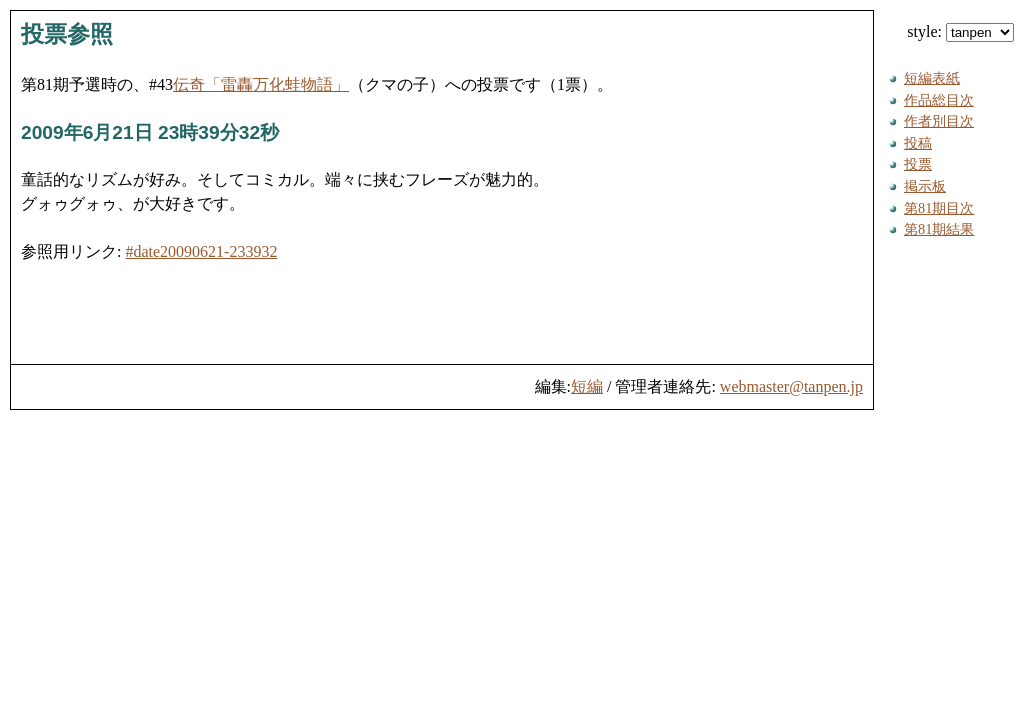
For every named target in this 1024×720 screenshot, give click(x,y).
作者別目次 (939, 121)
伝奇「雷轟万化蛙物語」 (261, 84)
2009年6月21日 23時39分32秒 (150, 132)
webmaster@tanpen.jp (791, 386)
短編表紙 (932, 78)
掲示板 (925, 186)
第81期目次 (939, 208)
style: (960, 31)
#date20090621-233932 (201, 251)
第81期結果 (939, 229)
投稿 (918, 143)
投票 (918, 164)
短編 (587, 386)
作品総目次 (939, 100)
